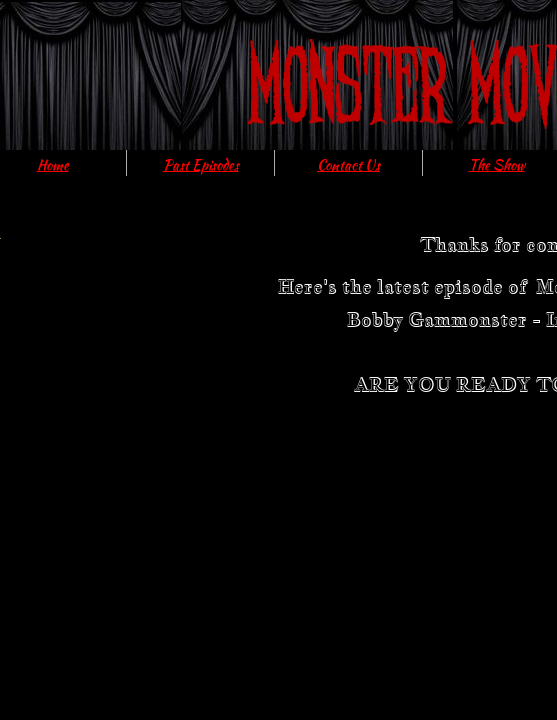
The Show (497, 165)
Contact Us (348, 165)
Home (53, 165)
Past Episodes (201, 165)
